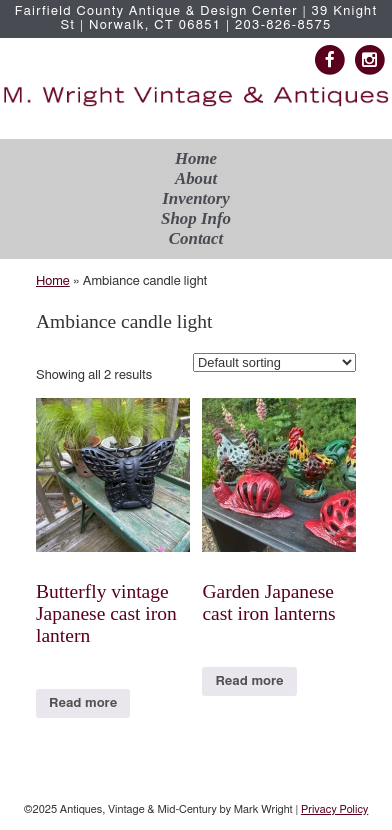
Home (196, 158)
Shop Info (196, 218)
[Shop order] (274, 362)
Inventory (196, 198)
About (196, 178)
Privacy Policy (334, 809)
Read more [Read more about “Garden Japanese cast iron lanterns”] (249, 681)
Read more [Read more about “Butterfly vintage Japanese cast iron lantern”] (83, 703)
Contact (196, 238)
